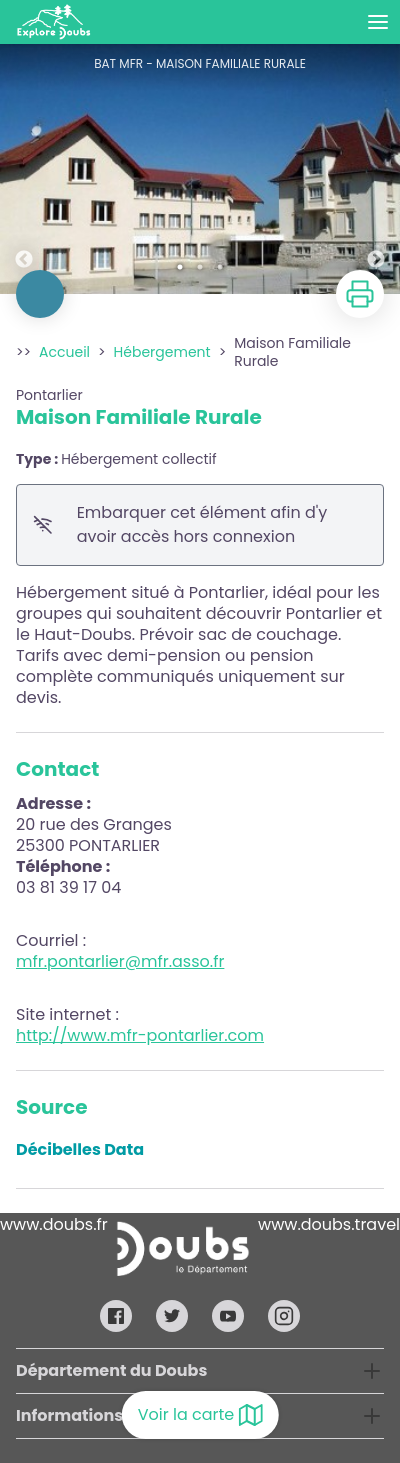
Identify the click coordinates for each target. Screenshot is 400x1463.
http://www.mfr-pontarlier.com (140, 1035)
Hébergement (162, 352)
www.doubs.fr (54, 1224)
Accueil (64, 352)
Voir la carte (200, 1415)
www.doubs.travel (329, 1224)
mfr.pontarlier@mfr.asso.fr (120, 961)
